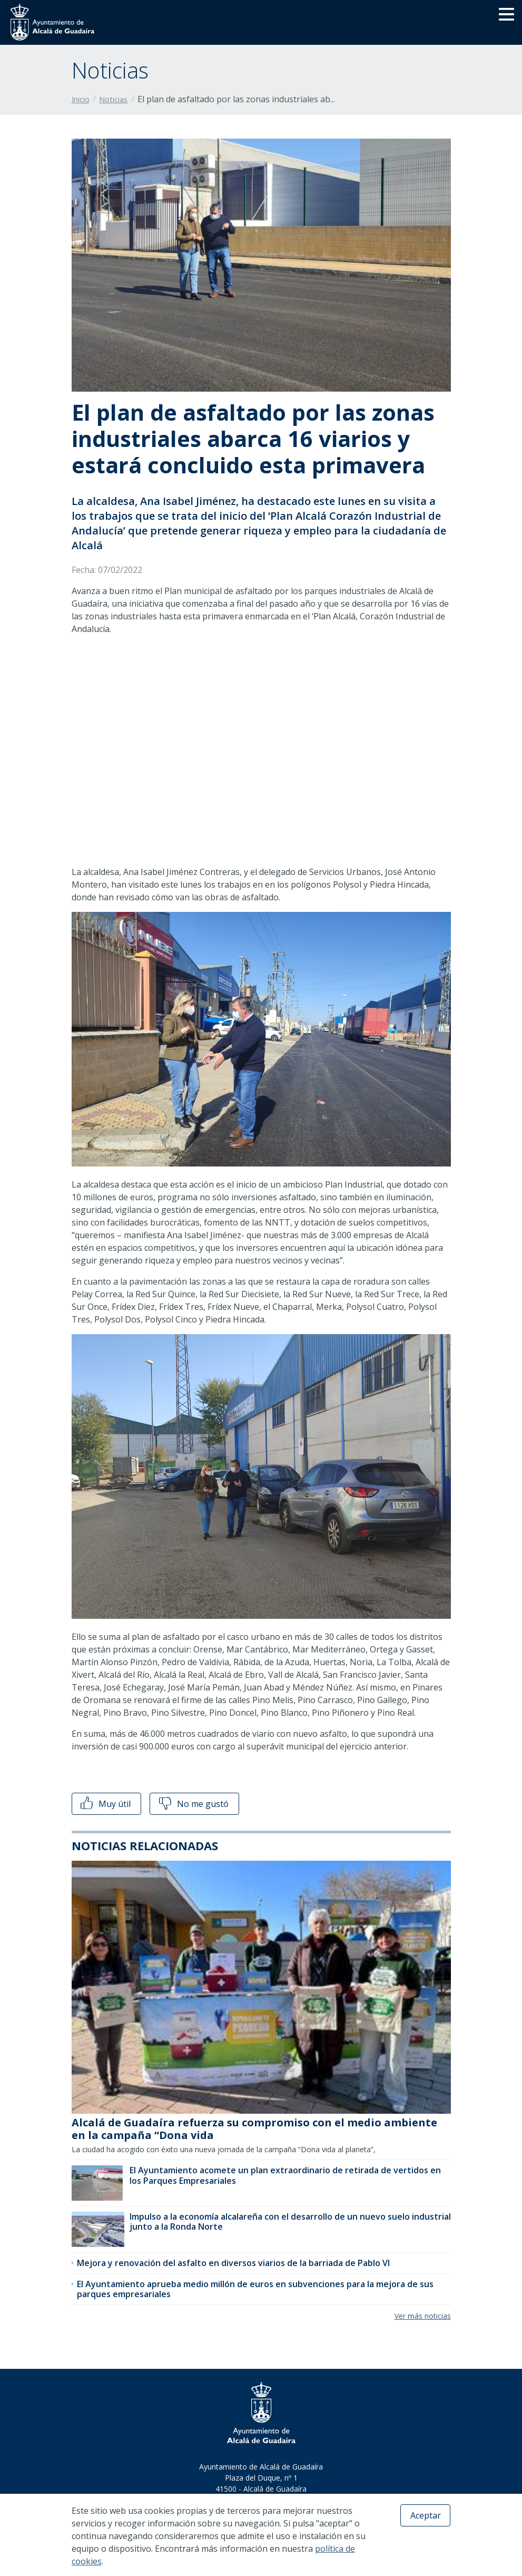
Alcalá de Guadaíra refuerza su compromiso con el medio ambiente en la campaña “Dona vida (254, 2128)
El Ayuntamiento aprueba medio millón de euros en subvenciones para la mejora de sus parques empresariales (255, 2289)
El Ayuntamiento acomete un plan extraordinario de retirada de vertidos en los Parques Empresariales (285, 2175)
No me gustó (193, 1804)
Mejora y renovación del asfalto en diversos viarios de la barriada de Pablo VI (233, 2263)
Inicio (81, 99)
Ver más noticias (423, 2316)
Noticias (113, 99)
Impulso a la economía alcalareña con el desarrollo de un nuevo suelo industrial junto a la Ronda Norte (290, 2221)
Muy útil (104, 1804)
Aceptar (425, 2515)
